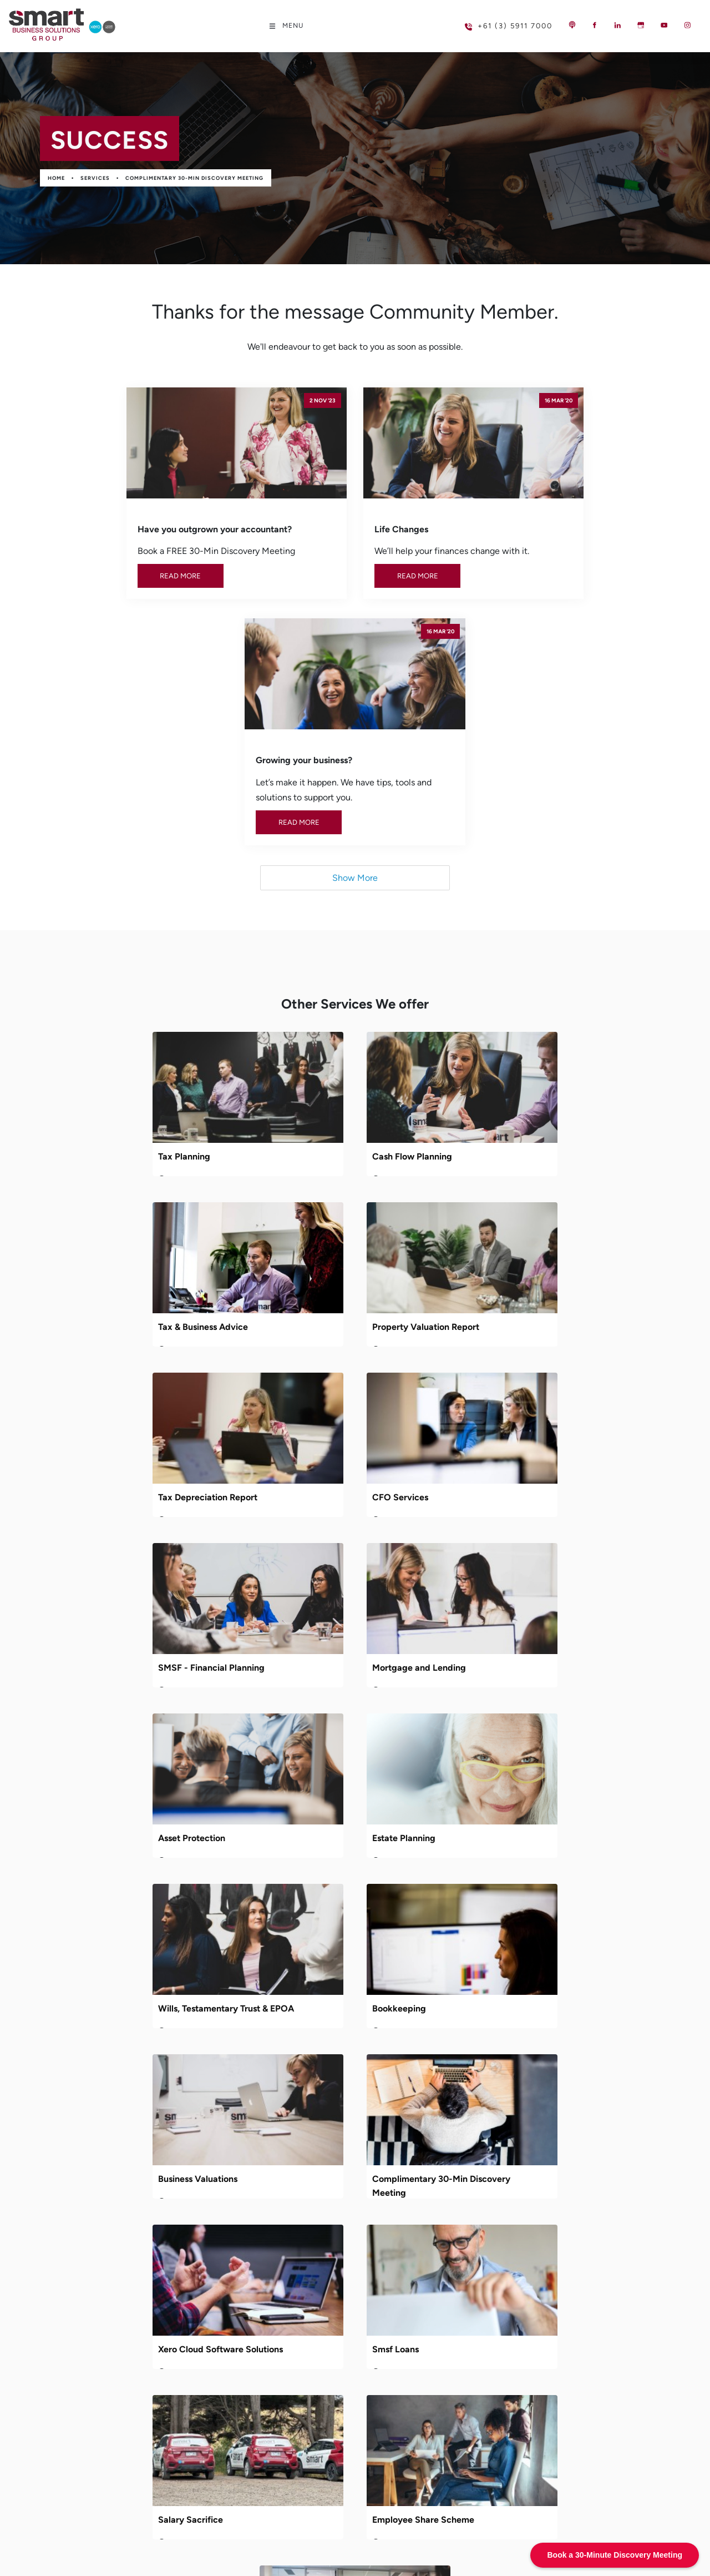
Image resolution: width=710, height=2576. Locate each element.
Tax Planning (90, 925)
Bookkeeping (502, 1436)
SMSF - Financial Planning (117, 1266)
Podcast (266, 2216)
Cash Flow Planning (309, 925)
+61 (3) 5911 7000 (490, 21)
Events (263, 2235)
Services (95, 178)
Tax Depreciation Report (319, 1095)
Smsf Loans (87, 1777)
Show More (355, 646)
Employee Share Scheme (526, 1777)
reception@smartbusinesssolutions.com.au (134, 2148)
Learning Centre (282, 2198)
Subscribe (601, 2270)
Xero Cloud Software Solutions (537, 1606)
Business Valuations (103, 1606)
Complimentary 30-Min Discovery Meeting (194, 178)
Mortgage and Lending (316, 1266)
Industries (269, 2180)
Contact (266, 2253)
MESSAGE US (54, 2251)
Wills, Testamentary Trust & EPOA (337, 1436)
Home (56, 178)
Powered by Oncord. (257, 2544)
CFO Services (503, 1095)
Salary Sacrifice (302, 1777)
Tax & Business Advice (520, 925)
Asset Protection (508, 1266)
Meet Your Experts (286, 2143)
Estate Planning (95, 1436)
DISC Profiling (298, 1947)
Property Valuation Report (117, 1095)
